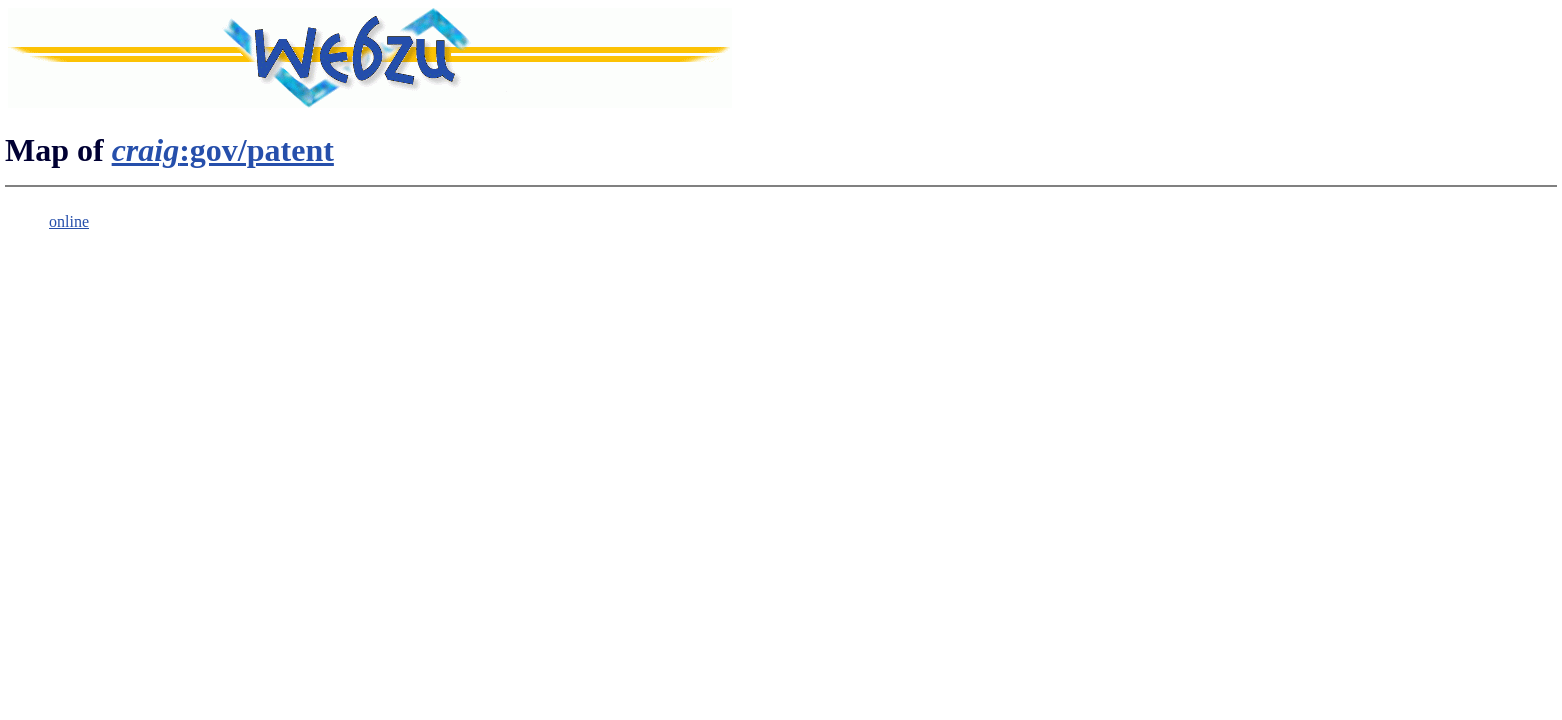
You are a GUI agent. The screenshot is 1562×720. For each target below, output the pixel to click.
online (69, 221)
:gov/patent (223, 150)
